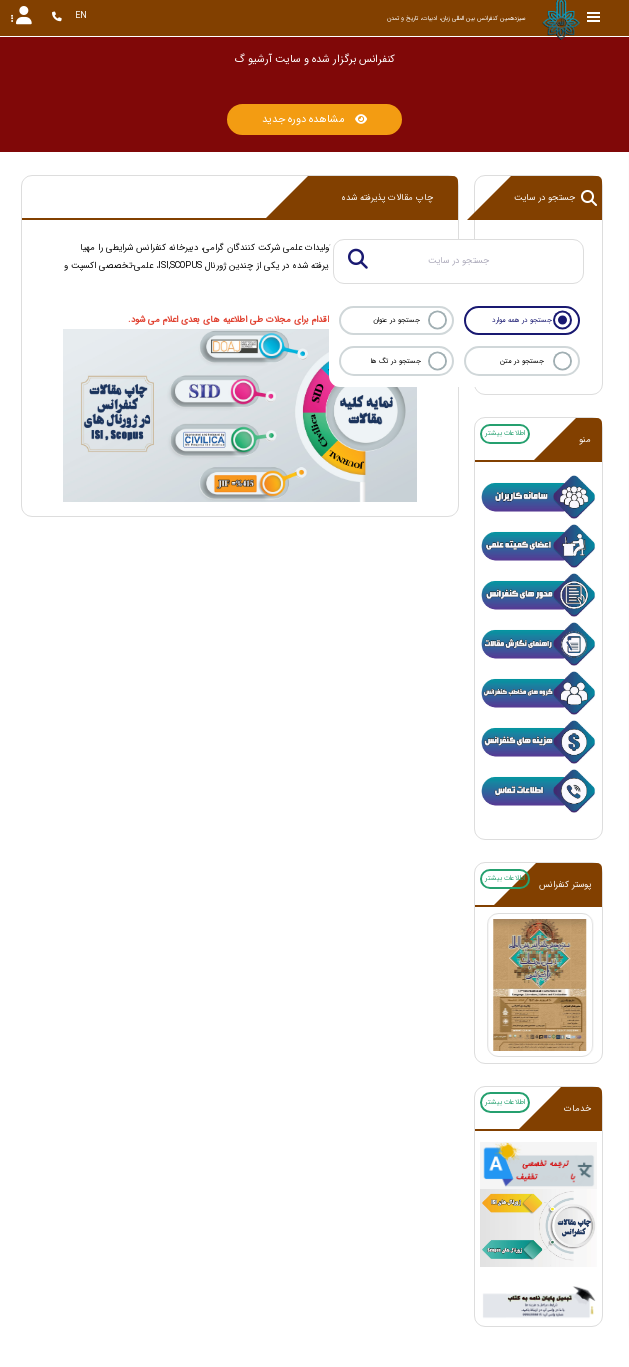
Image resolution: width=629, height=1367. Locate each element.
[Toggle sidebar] (594, 17)
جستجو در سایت (555, 198)
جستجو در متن (522, 361)
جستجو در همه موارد (522, 320)
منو (585, 440)
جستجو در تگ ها (396, 361)
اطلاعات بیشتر (505, 433)
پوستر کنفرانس (565, 885)
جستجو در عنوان (396, 320)
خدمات (577, 1109)
